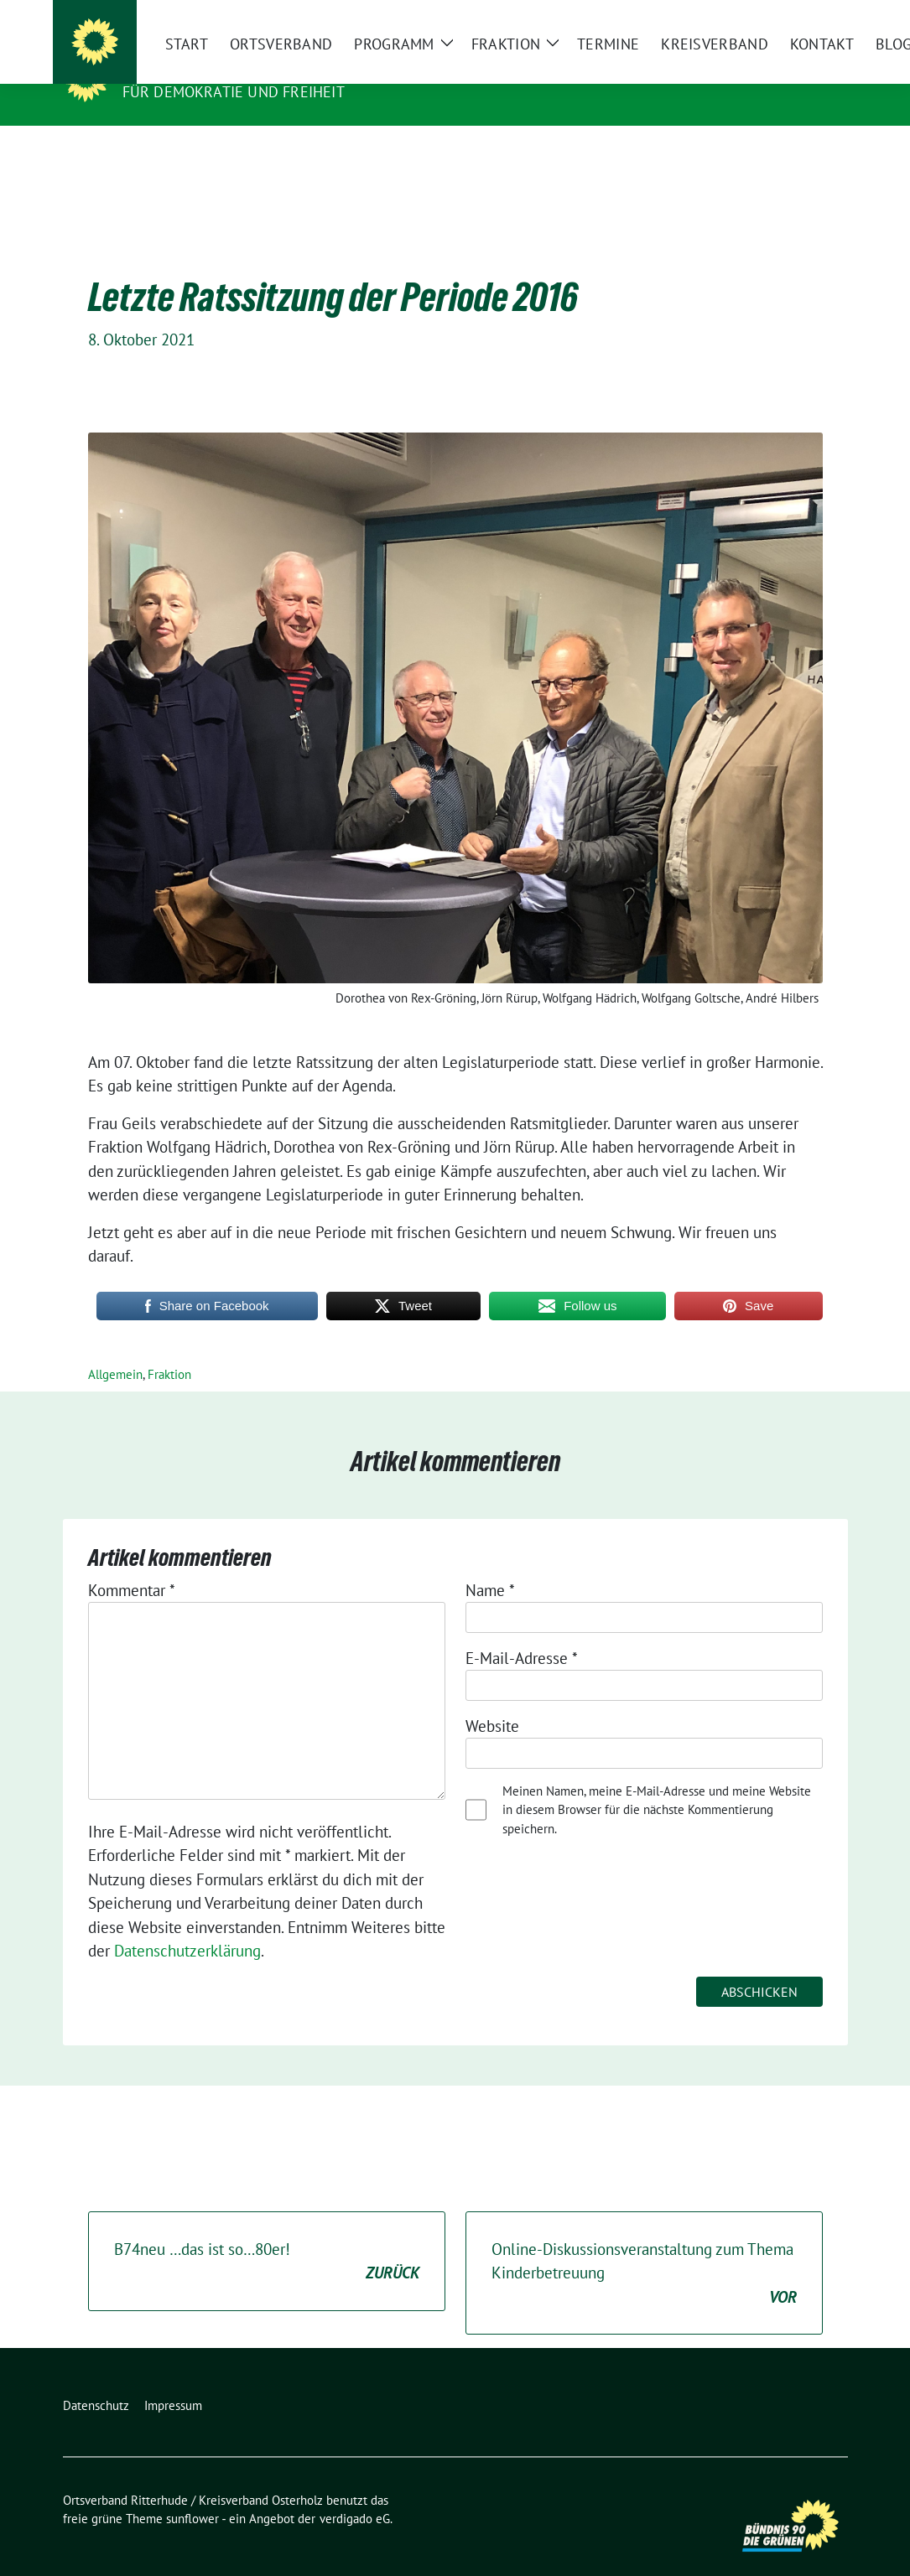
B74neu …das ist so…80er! (266, 2236)
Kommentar (131, 1564)
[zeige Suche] (818, 16)
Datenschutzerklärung (187, 1925)
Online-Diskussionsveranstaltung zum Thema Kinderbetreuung (644, 2248)
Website (492, 1700)
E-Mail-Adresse (521, 1632)
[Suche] (794, 16)
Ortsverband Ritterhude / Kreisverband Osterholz (357, 67)
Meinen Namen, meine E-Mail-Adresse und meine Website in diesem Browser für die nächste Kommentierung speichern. (656, 1784)
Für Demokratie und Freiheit (233, 91)
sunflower (192, 2493)
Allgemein (115, 1348)
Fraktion (169, 1348)
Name (490, 1564)
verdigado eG (355, 2493)
